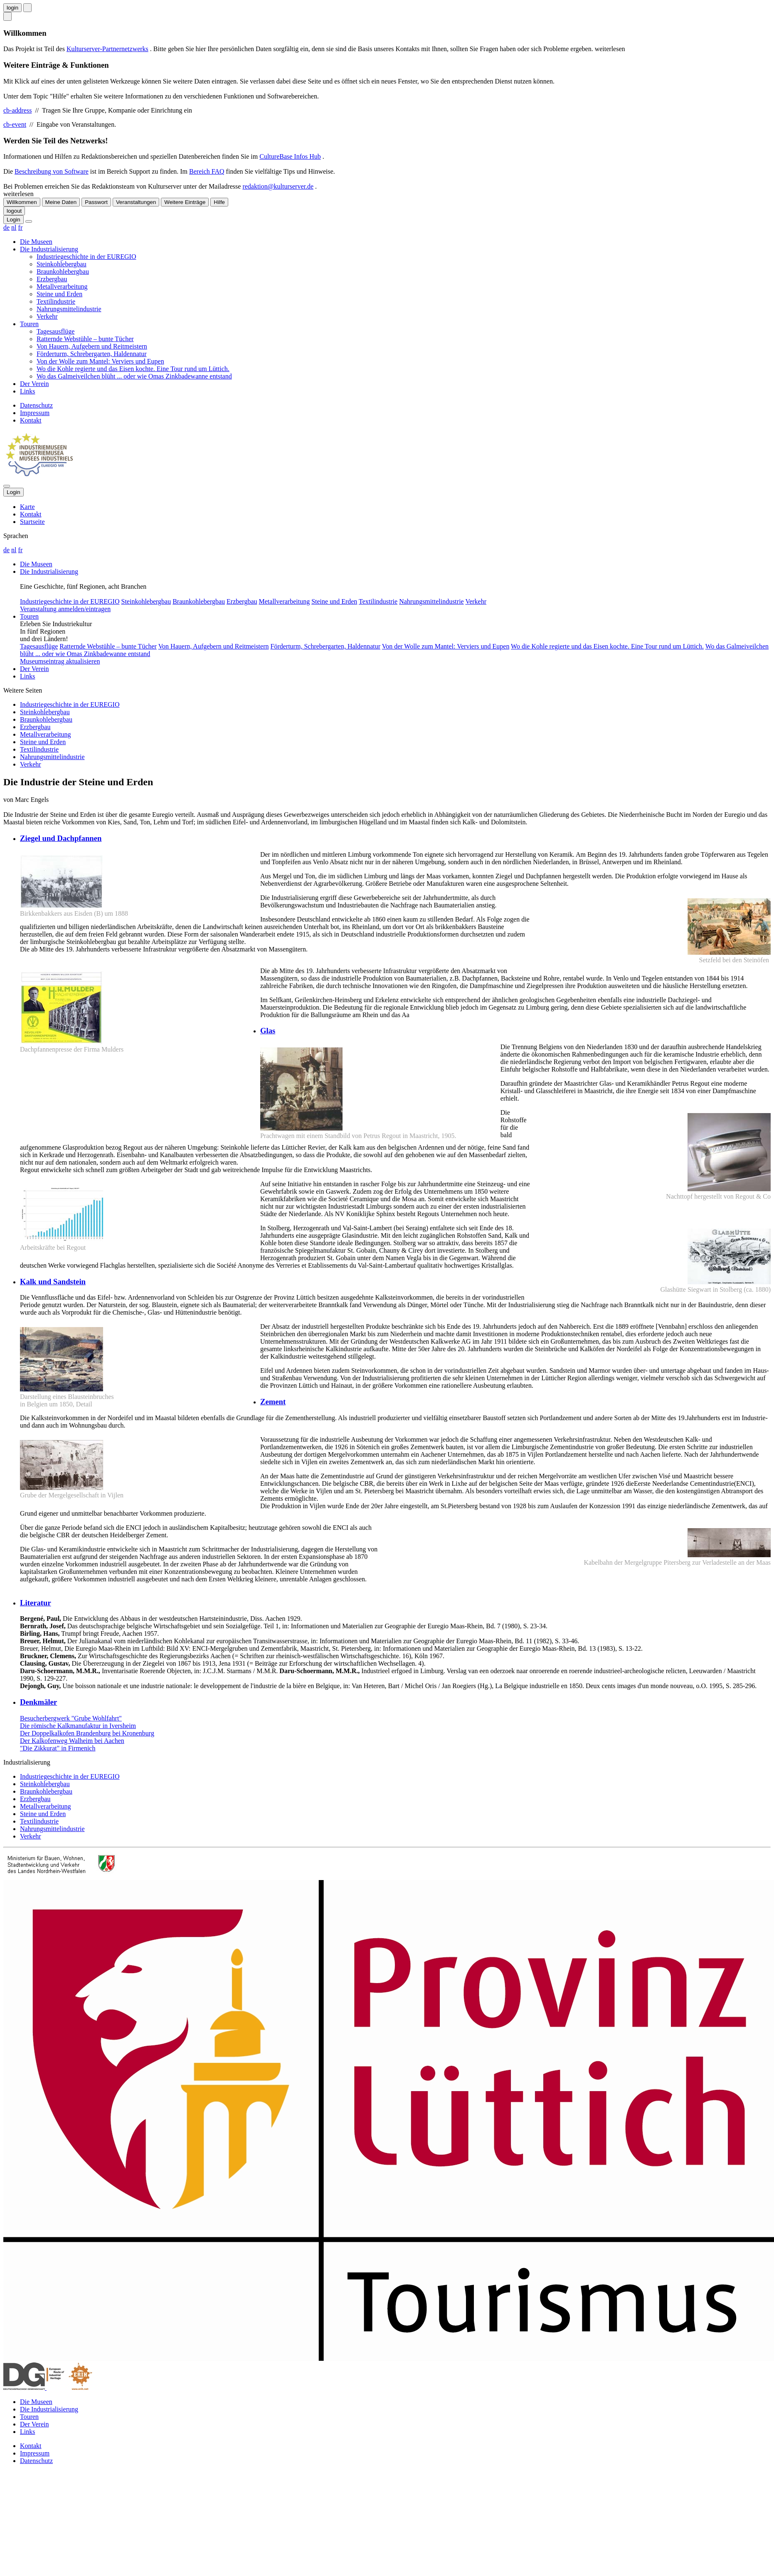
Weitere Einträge (184, 202)
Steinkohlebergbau (61, 264)
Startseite (32, 521)
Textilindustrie (56, 301)
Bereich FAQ (206, 171)
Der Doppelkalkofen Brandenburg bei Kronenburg (87, 1733)
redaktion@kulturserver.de (277, 186)
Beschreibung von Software (52, 171)
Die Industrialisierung (49, 249)
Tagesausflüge (55, 331)
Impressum (34, 412)
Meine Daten (61, 202)
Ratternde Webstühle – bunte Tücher (85, 338)
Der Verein (34, 383)
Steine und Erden (59, 293)
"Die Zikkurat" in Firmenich (57, 1748)
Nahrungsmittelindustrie (69, 308)
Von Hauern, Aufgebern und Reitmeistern (92, 346)
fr (20, 227)
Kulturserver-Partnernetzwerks (107, 48)
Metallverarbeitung (62, 286)
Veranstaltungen (136, 202)
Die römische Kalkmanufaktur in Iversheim (78, 1725)
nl (13, 227)
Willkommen (22, 202)
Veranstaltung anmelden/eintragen (65, 608)
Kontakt (31, 420)
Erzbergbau (52, 279)
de (6, 227)
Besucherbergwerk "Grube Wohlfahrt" (71, 1718)
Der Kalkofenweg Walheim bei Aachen (72, 1740)
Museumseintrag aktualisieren (60, 661)
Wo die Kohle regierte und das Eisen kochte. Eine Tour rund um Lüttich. (133, 368)
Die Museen (36, 241)
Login (13, 219)
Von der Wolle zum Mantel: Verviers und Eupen (100, 361)
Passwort (96, 202)
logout (14, 211)
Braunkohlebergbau (63, 271)
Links (27, 391)
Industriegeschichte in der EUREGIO (86, 256)
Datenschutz (36, 405)
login (12, 8)
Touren (29, 323)
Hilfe (219, 202)
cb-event (14, 124)
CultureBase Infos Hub (290, 156)
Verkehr (47, 316)
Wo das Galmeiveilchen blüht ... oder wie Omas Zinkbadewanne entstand (134, 376)
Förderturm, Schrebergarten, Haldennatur (92, 353)
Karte (27, 506)
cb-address (17, 110)
